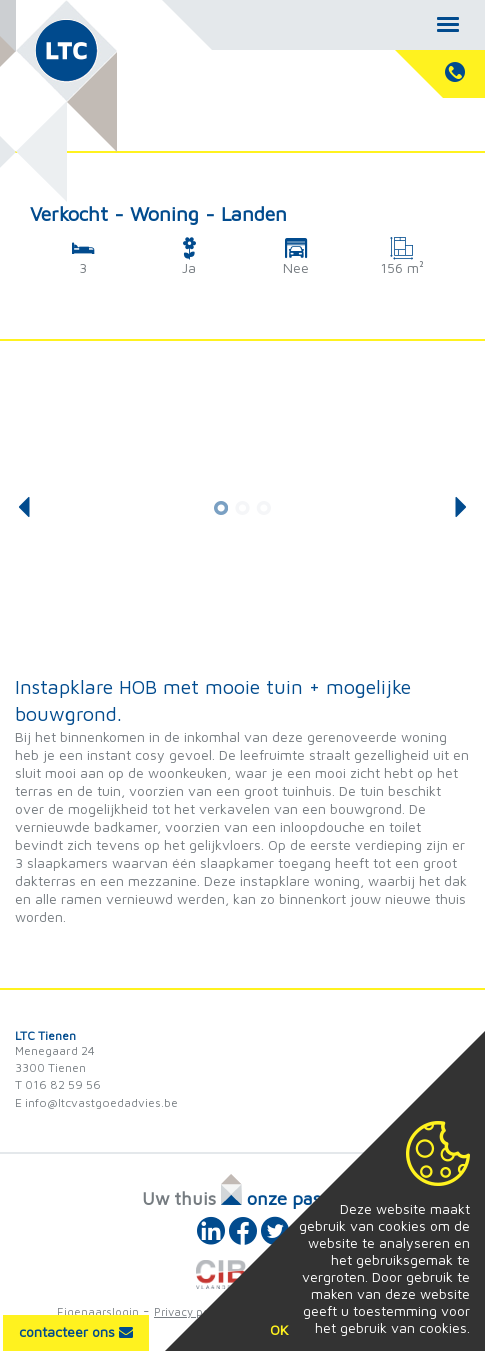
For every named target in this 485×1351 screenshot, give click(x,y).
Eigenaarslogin (98, 1311)
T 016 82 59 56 (58, 1084)
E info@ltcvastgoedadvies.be (96, 1102)
